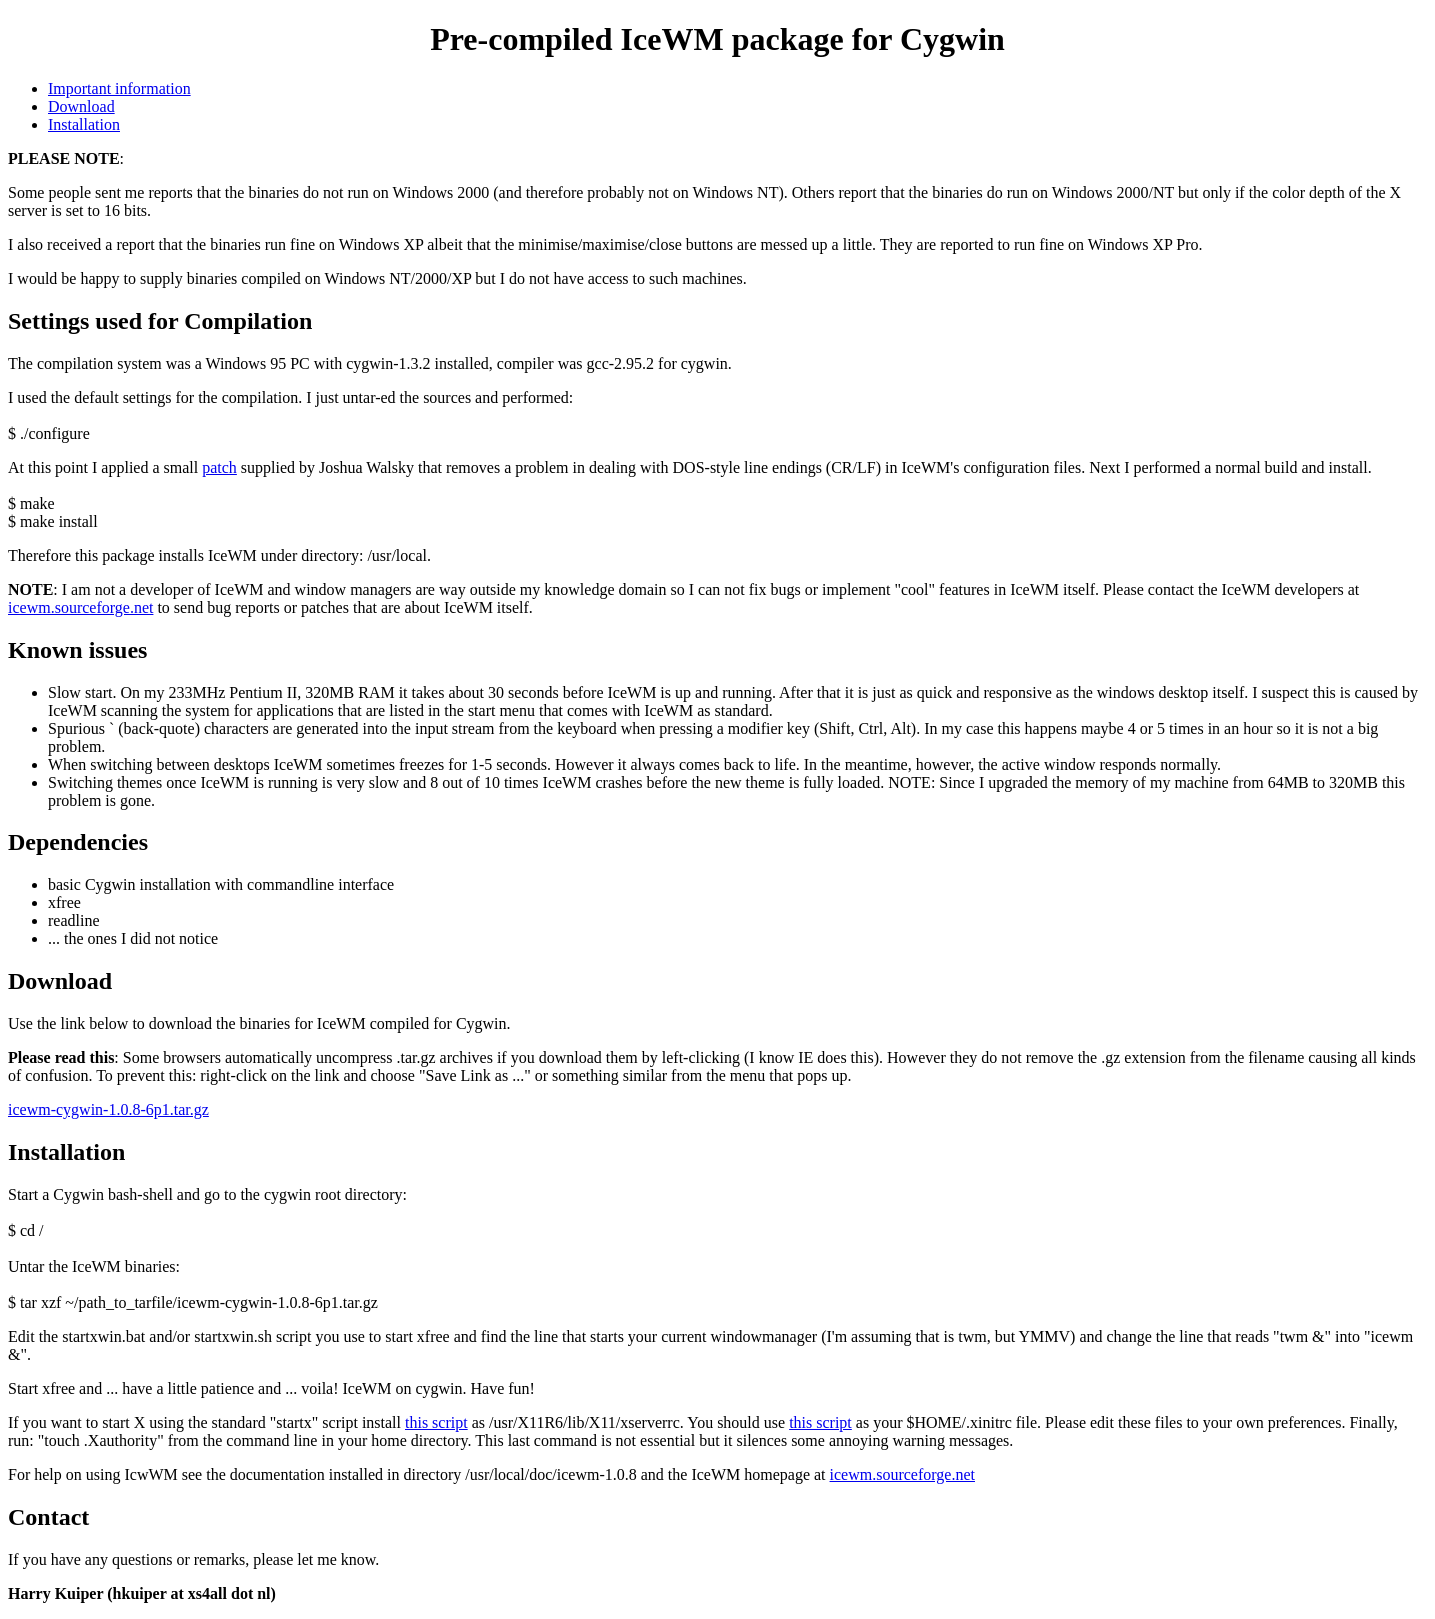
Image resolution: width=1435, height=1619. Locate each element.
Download (81, 106)
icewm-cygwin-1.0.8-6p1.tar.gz (108, 1109)
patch (219, 467)
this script (436, 1422)
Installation (84, 124)
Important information (119, 88)
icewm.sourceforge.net (80, 607)
